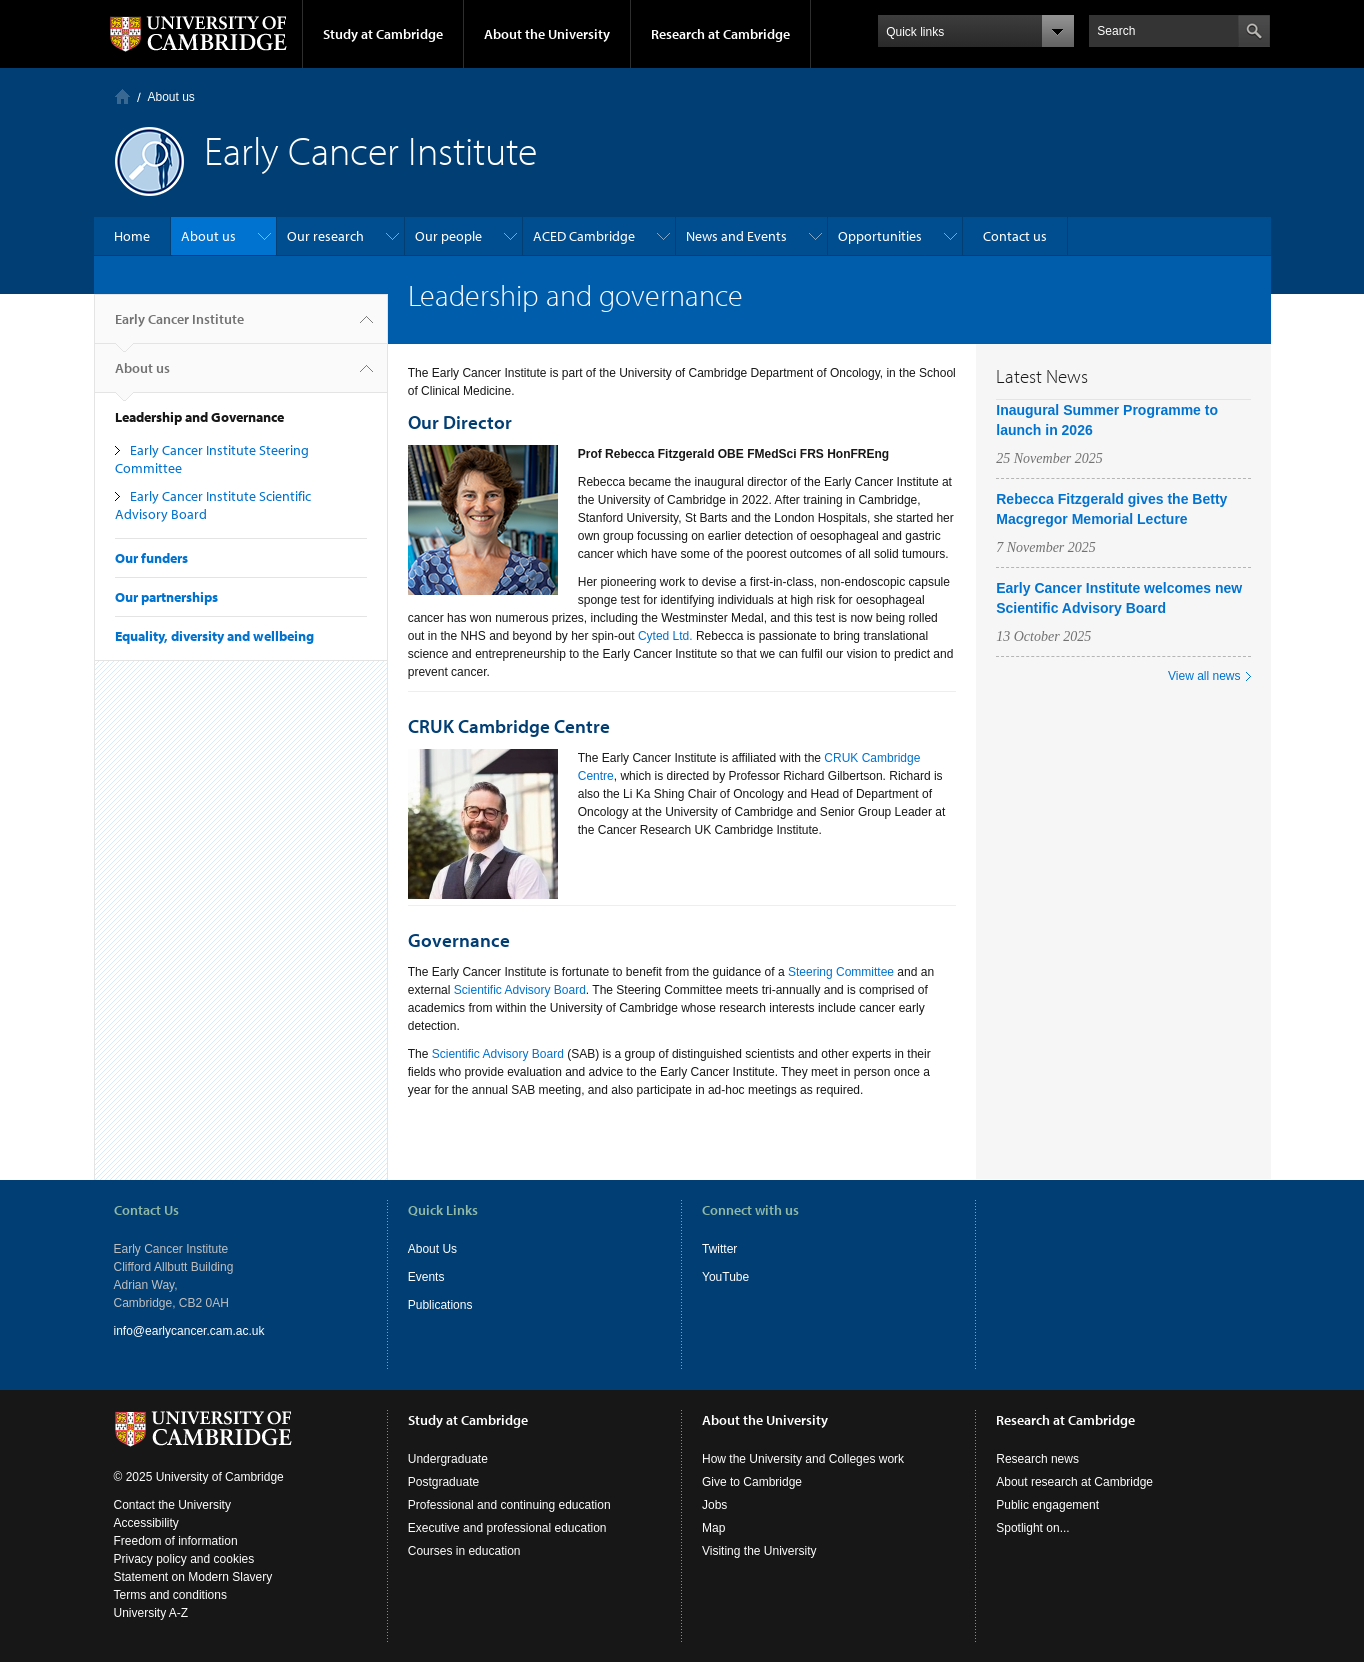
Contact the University (172, 1505)
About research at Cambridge (1074, 1482)
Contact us (1015, 236)
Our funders (151, 558)
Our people (448, 236)
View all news (1204, 676)
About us (171, 97)
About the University (547, 34)
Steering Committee (841, 972)
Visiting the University (759, 1551)
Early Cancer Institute (179, 327)
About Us (432, 1249)
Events (426, 1277)
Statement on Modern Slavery (193, 1577)
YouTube (725, 1277)
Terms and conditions (170, 1595)
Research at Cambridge (720, 34)
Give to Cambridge (752, 1482)
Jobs (714, 1505)
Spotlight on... (1032, 1528)
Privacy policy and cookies (184, 1559)
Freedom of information (176, 1541)
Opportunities (880, 236)
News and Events (736, 236)
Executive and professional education (507, 1528)
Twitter (719, 1249)
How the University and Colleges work (803, 1459)
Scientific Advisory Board (520, 990)
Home (122, 96)
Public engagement (1047, 1505)
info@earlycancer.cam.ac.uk (189, 1331)
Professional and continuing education (509, 1505)
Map (713, 1528)
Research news (1037, 1459)
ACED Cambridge (584, 236)
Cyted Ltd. (665, 636)
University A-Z (151, 1613)
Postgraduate (443, 1482)
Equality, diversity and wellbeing (214, 636)
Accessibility (146, 1523)
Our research (325, 236)
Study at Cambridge (383, 34)
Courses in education (464, 1551)
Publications (440, 1305)
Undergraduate (448, 1459)
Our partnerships (166, 597)
